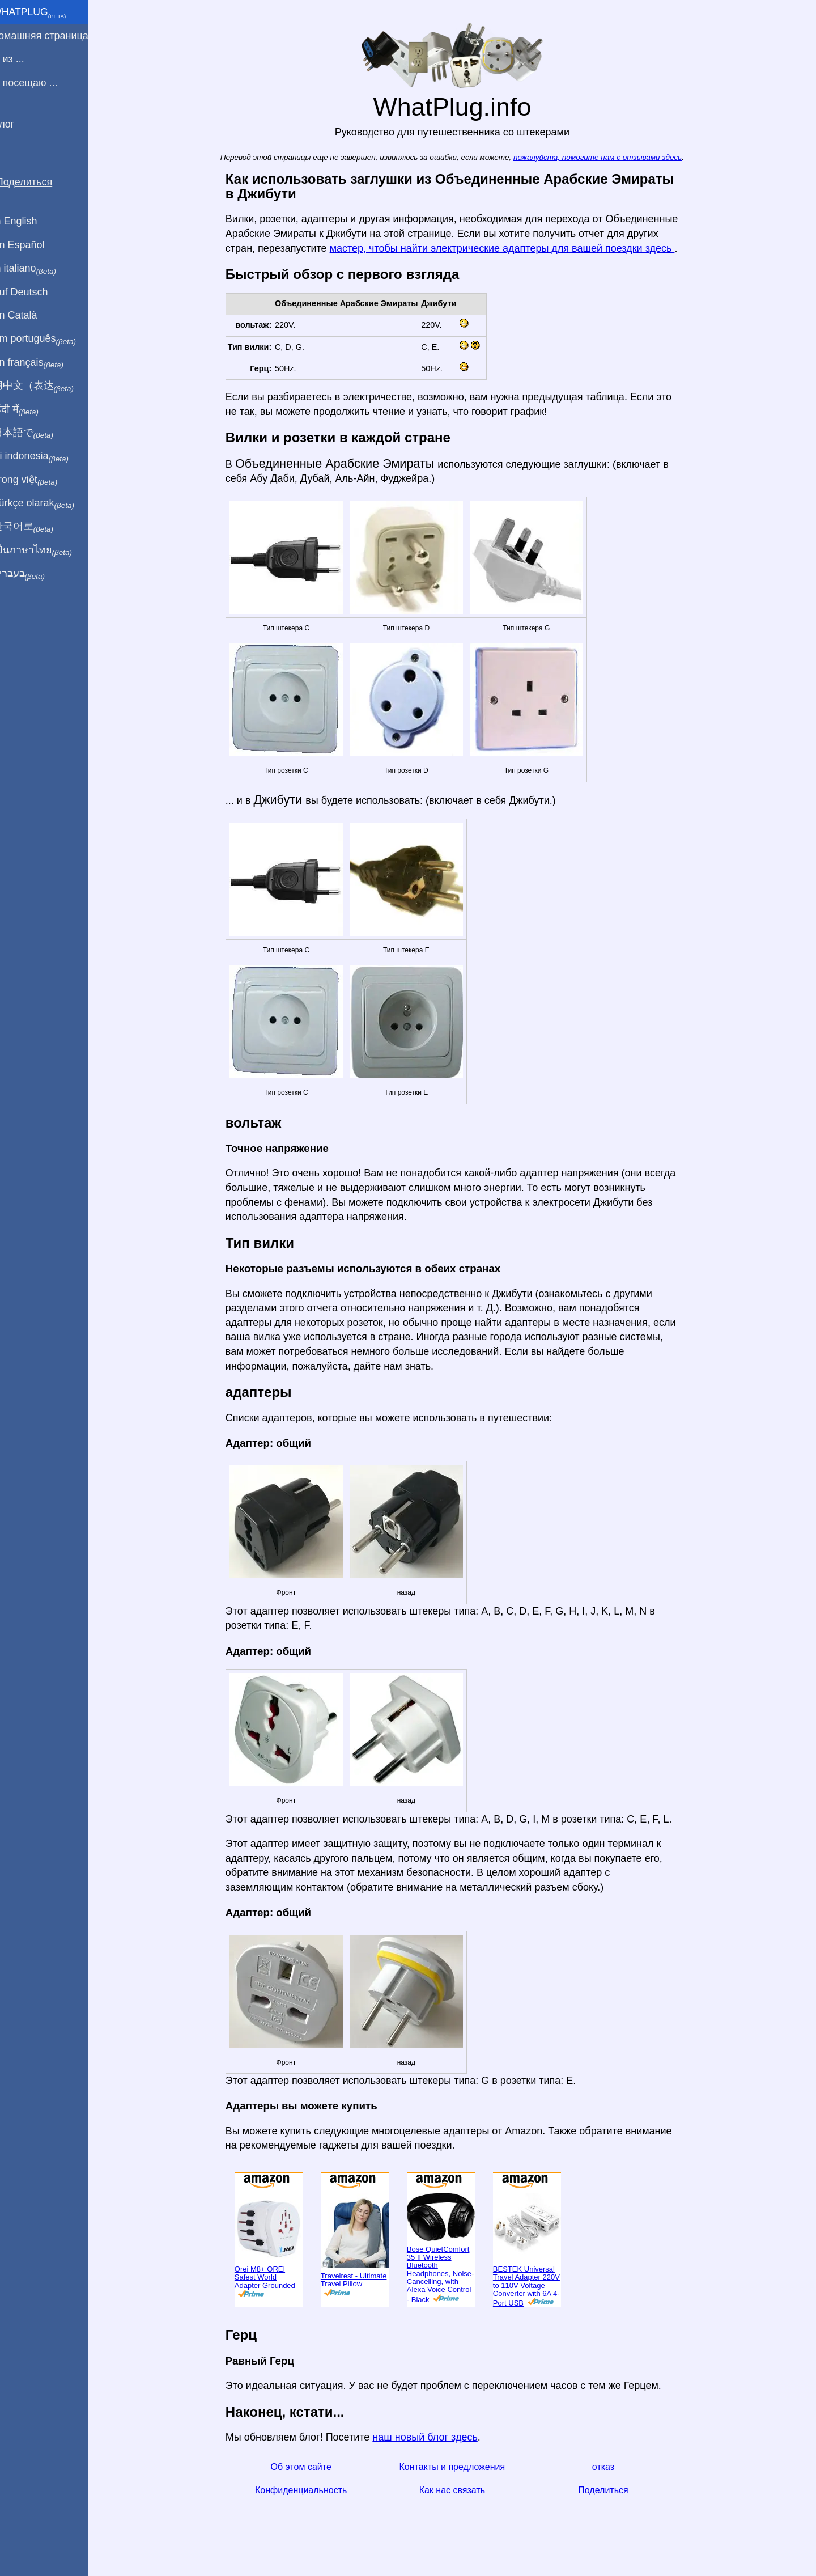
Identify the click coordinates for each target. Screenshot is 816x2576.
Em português (48, 339)
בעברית (32, 573)
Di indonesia (44, 456)
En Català (28, 315)
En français (42, 363)
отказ (610, 2467)
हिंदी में (29, 410)
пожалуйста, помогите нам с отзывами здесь (604, 157)
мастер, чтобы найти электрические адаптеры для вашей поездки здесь (509, 248)
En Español (32, 245)
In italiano (38, 268)
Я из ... (22, 59)
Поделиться (610, 2490)
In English (28, 221)
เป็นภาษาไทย (46, 550)
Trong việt (38, 480)
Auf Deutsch (34, 292)
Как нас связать (459, 2490)
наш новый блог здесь (432, 2437)
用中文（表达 (46, 386)
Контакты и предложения (459, 2467)
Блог (17, 124)
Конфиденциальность (308, 2490)
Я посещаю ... (38, 82)
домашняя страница (54, 35)
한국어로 (36, 526)
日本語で (36, 433)
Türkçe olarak (47, 503)
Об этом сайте (308, 2467)
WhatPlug (43, 13)
